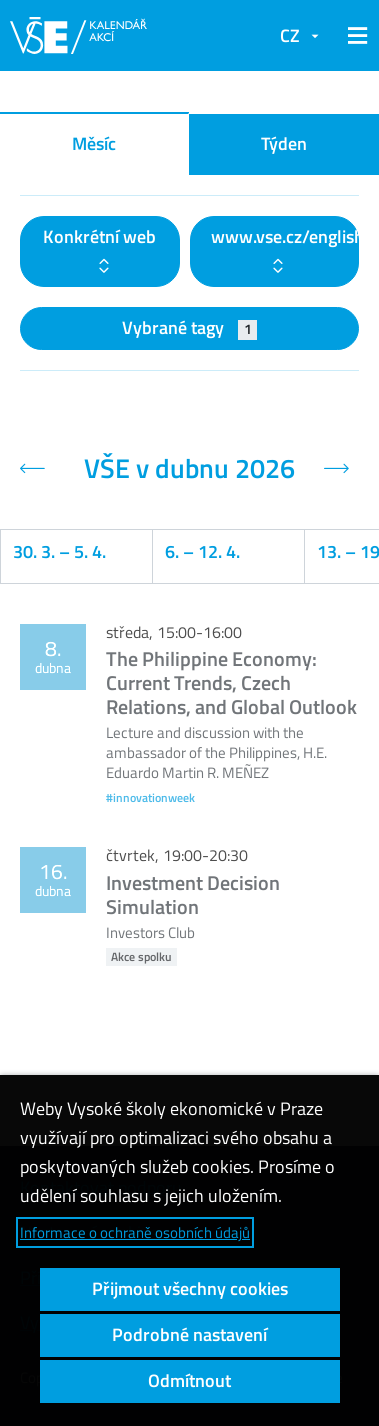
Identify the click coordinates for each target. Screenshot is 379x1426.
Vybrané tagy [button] (189, 327)
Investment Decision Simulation (193, 894)
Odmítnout (189, 1380)
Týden (284, 143)
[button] (354, 36)
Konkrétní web (99, 236)
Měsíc (94, 143)
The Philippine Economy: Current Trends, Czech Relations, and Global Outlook (231, 682)
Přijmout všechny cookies (190, 1288)
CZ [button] (290, 35)
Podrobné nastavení (189, 1334)
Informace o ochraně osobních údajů (135, 1232)
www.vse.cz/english (285, 236)
